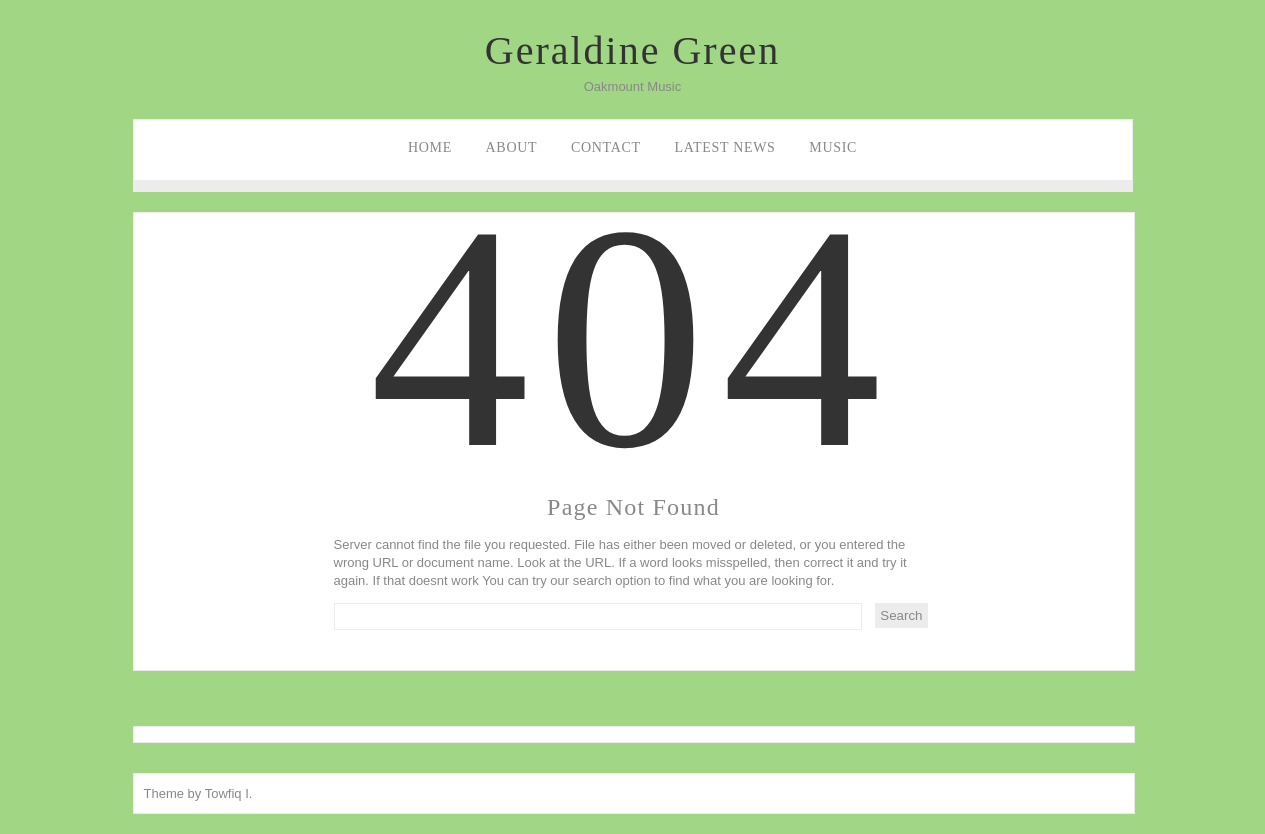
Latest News (724, 147)
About (512, 147)
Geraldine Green (632, 50)
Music (833, 147)
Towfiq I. (229, 793)
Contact (606, 147)
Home (430, 147)
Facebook (17, 226)
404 (634, 403)
